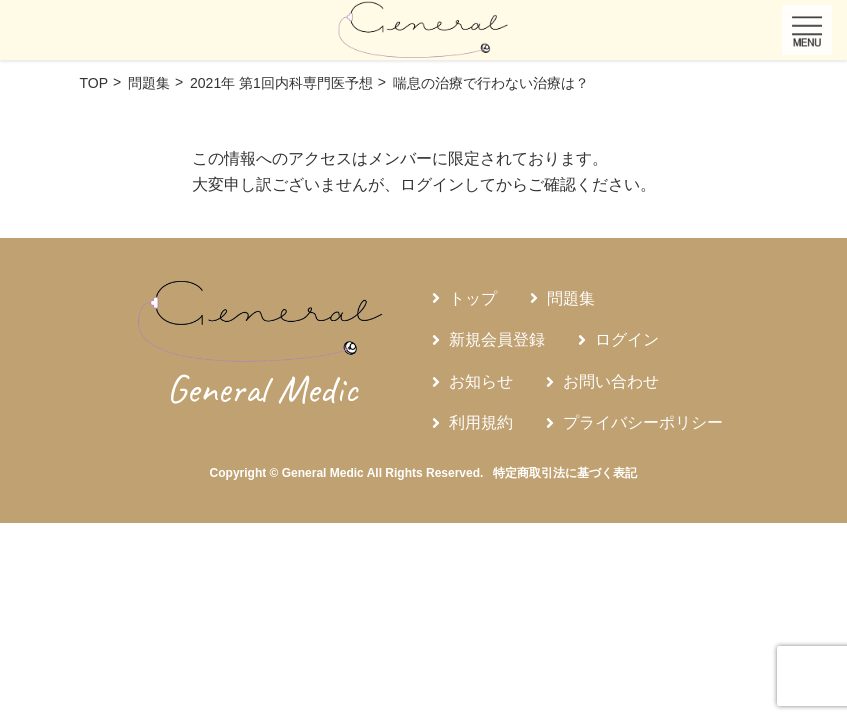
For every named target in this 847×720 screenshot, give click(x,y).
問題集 (571, 298)
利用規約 (481, 422)
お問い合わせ (611, 381)
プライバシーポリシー (643, 422)
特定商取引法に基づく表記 (565, 473)
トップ (473, 298)
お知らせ (481, 381)
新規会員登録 (497, 339)
